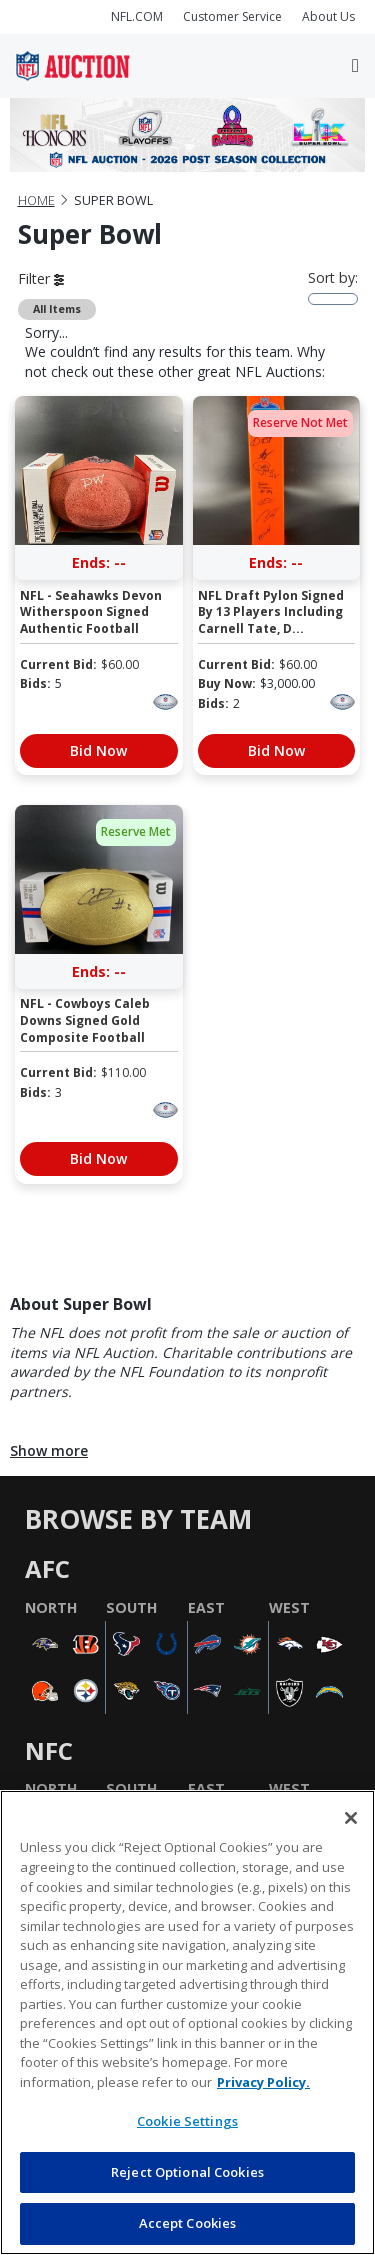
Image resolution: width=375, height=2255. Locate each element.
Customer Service (232, 16)
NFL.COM (137, 16)
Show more (49, 1450)
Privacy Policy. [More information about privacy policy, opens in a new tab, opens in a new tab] (263, 2082)
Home (36, 200)
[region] (187, 2022)
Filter (41, 278)
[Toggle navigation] (355, 65)
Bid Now (98, 750)
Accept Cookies (188, 2223)
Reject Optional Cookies (187, 2172)
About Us (328, 16)
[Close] (351, 1818)
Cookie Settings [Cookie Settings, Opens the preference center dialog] (187, 2121)
